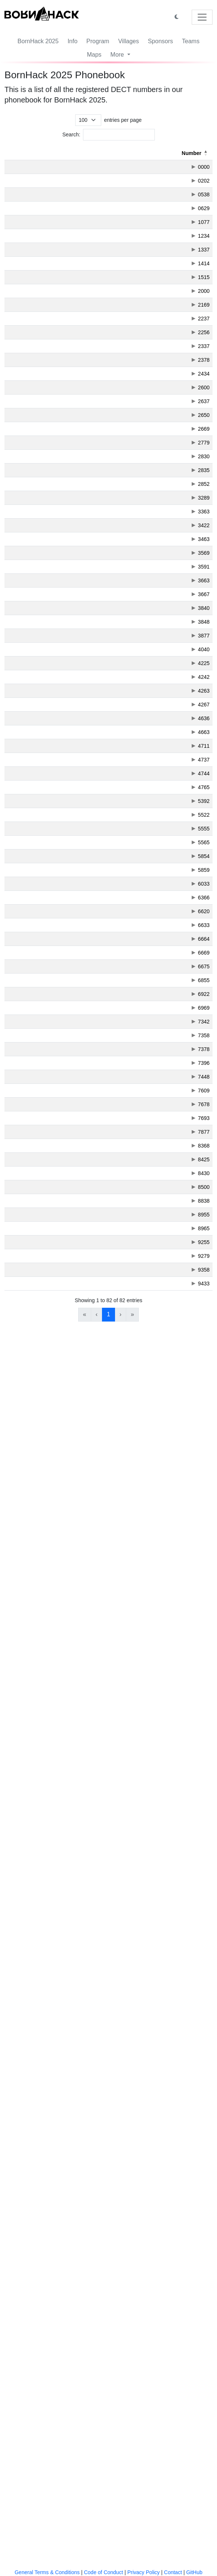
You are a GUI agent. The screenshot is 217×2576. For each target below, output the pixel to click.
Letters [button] (50, 153)
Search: (71, 134)
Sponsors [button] (160, 41)
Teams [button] (191, 41)
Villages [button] (128, 41)
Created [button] (191, 153)
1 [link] (108, 2529)
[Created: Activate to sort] (187, 153)
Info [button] (72, 41)
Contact (173, 2572)
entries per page (122, 120)
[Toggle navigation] (202, 17)
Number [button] (17, 153)
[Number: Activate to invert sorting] (21, 153)
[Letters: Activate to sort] (54, 153)
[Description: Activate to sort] (115, 153)
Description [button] (87, 153)
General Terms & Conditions (47, 2572)
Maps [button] (94, 54)
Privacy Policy (143, 2572)
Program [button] (97, 41)
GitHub (194, 2572)
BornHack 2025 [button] (37, 41)
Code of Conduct (103, 2572)
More (118, 54)
